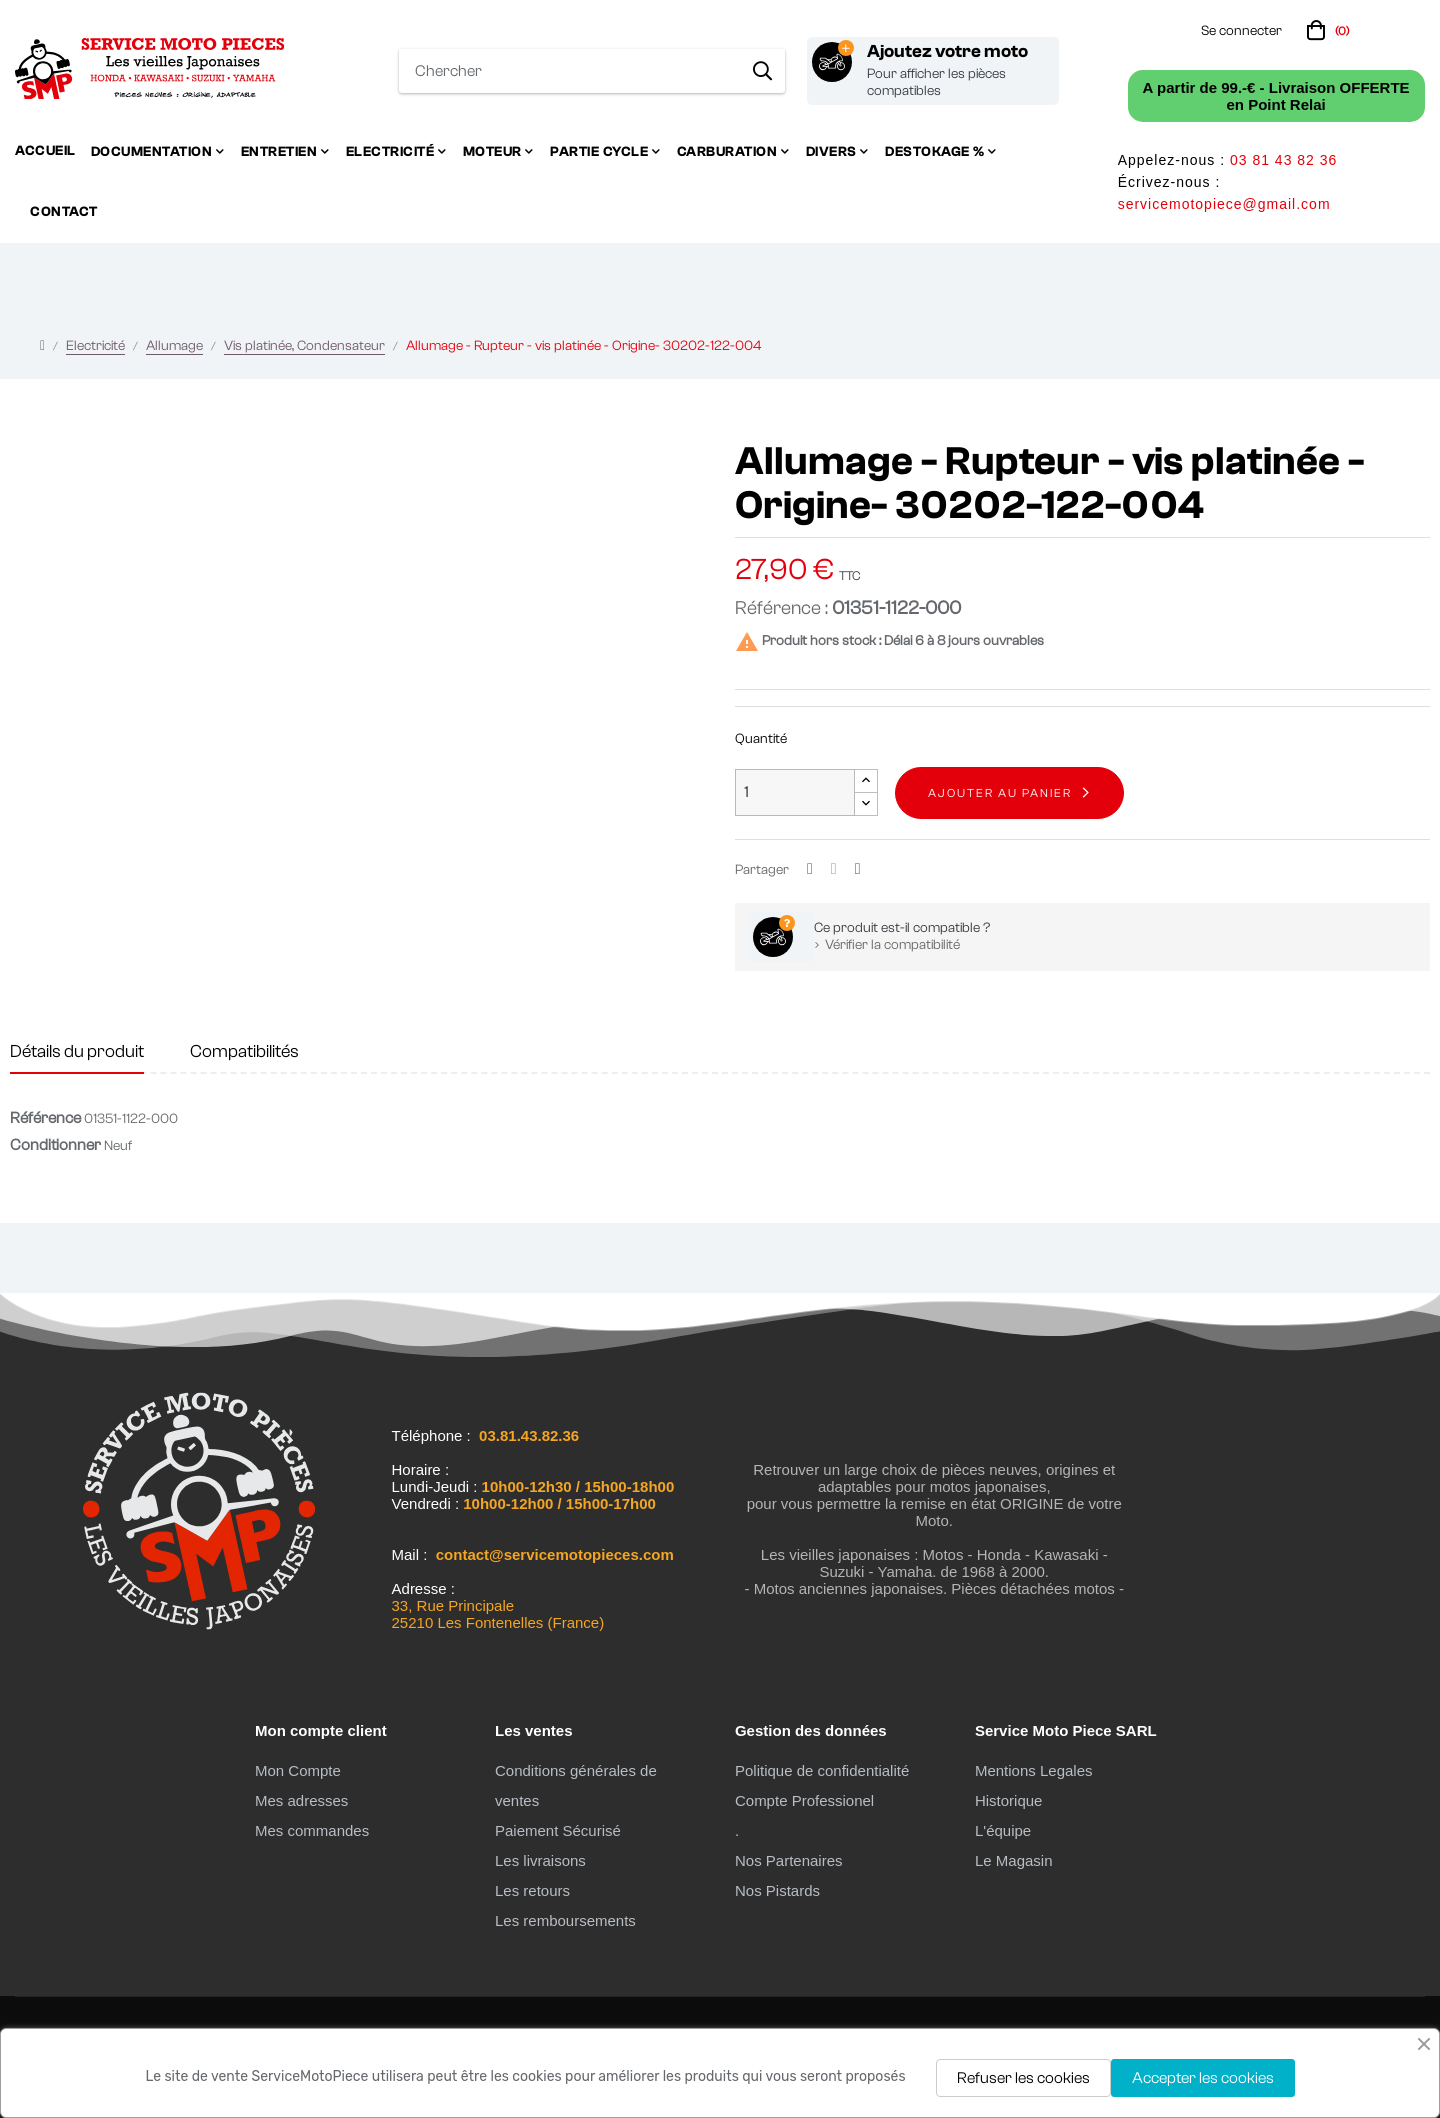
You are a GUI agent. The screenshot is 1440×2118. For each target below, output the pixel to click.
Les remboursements (565, 1920)
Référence (45, 1118)
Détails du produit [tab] (77, 1051)
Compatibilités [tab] (244, 1051)
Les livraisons (540, 1860)
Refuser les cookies (1023, 2078)
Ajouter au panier (1000, 793)
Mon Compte (298, 1770)
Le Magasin (1014, 1860)
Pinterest (858, 869)
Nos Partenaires (789, 1860)
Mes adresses (301, 1800)
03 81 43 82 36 (1283, 160)
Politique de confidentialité (822, 1770)
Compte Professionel (804, 1800)
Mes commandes (312, 1830)
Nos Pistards (777, 1890)
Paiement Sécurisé (558, 1830)
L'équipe (1003, 1830)
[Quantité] (795, 792)
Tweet (834, 869)
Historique (1009, 1800)
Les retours (532, 1890)
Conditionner (55, 1145)
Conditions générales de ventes (576, 1785)
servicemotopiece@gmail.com (1224, 204)
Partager (810, 869)
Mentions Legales (1034, 1770)
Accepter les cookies (1203, 2078)
